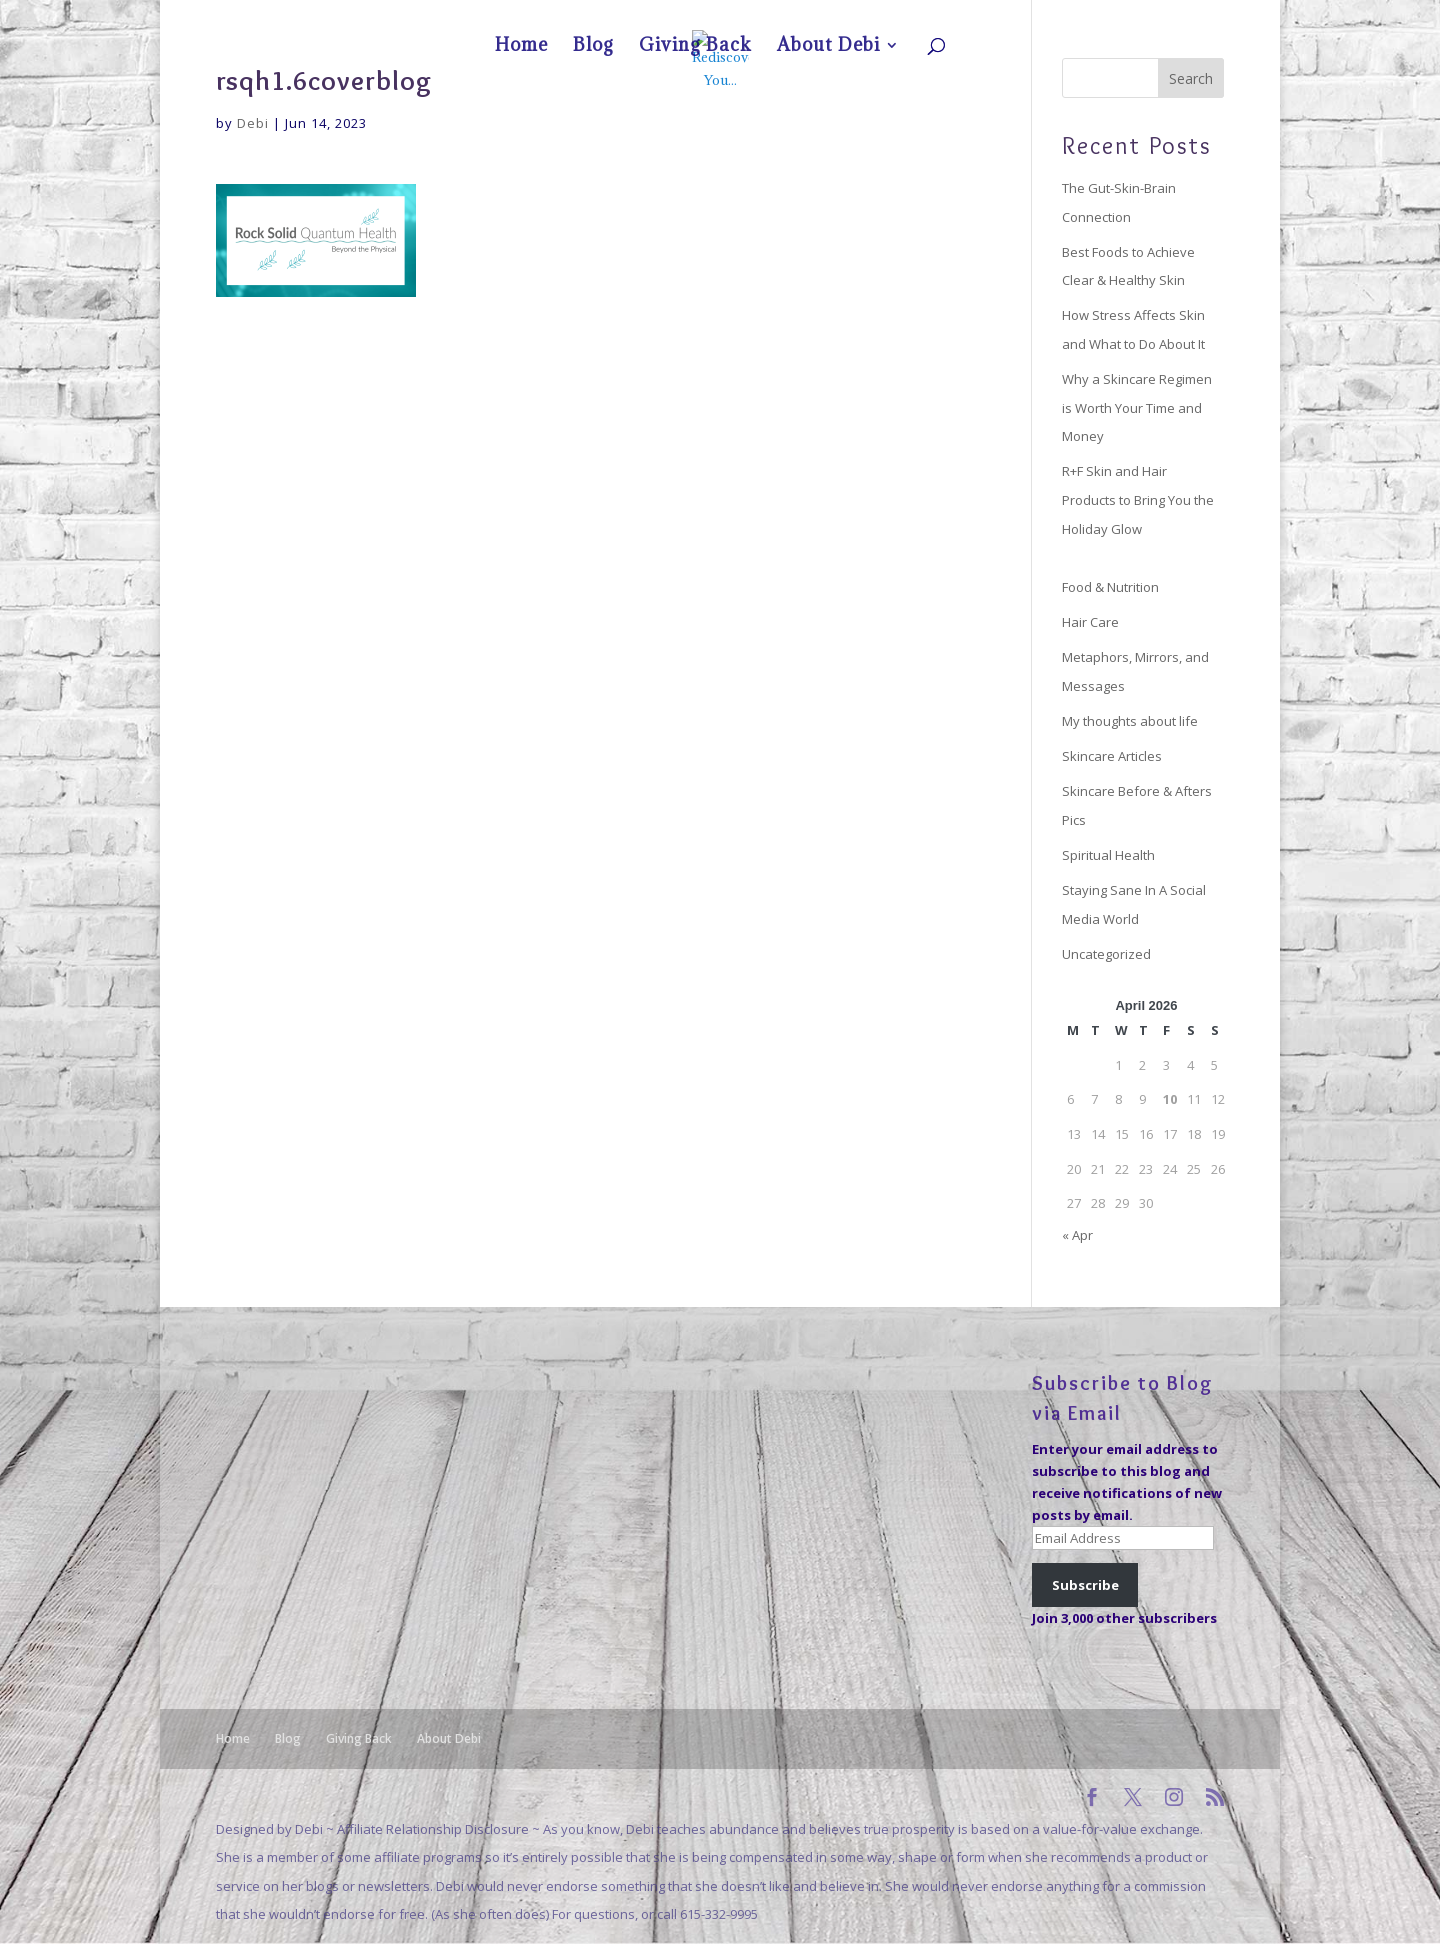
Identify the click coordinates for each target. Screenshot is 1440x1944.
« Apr (1077, 1235)
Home (1007, 16)
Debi (253, 123)
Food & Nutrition (1110, 587)
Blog (1050, 16)
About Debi (1177, 16)
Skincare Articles (1112, 756)
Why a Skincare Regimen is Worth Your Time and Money (1137, 407)
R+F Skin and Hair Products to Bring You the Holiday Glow (1138, 499)
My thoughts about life (1130, 721)
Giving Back (1105, 16)
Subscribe (1085, 1585)
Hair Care (1090, 622)
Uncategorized (1106, 954)
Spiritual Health (1108, 855)
